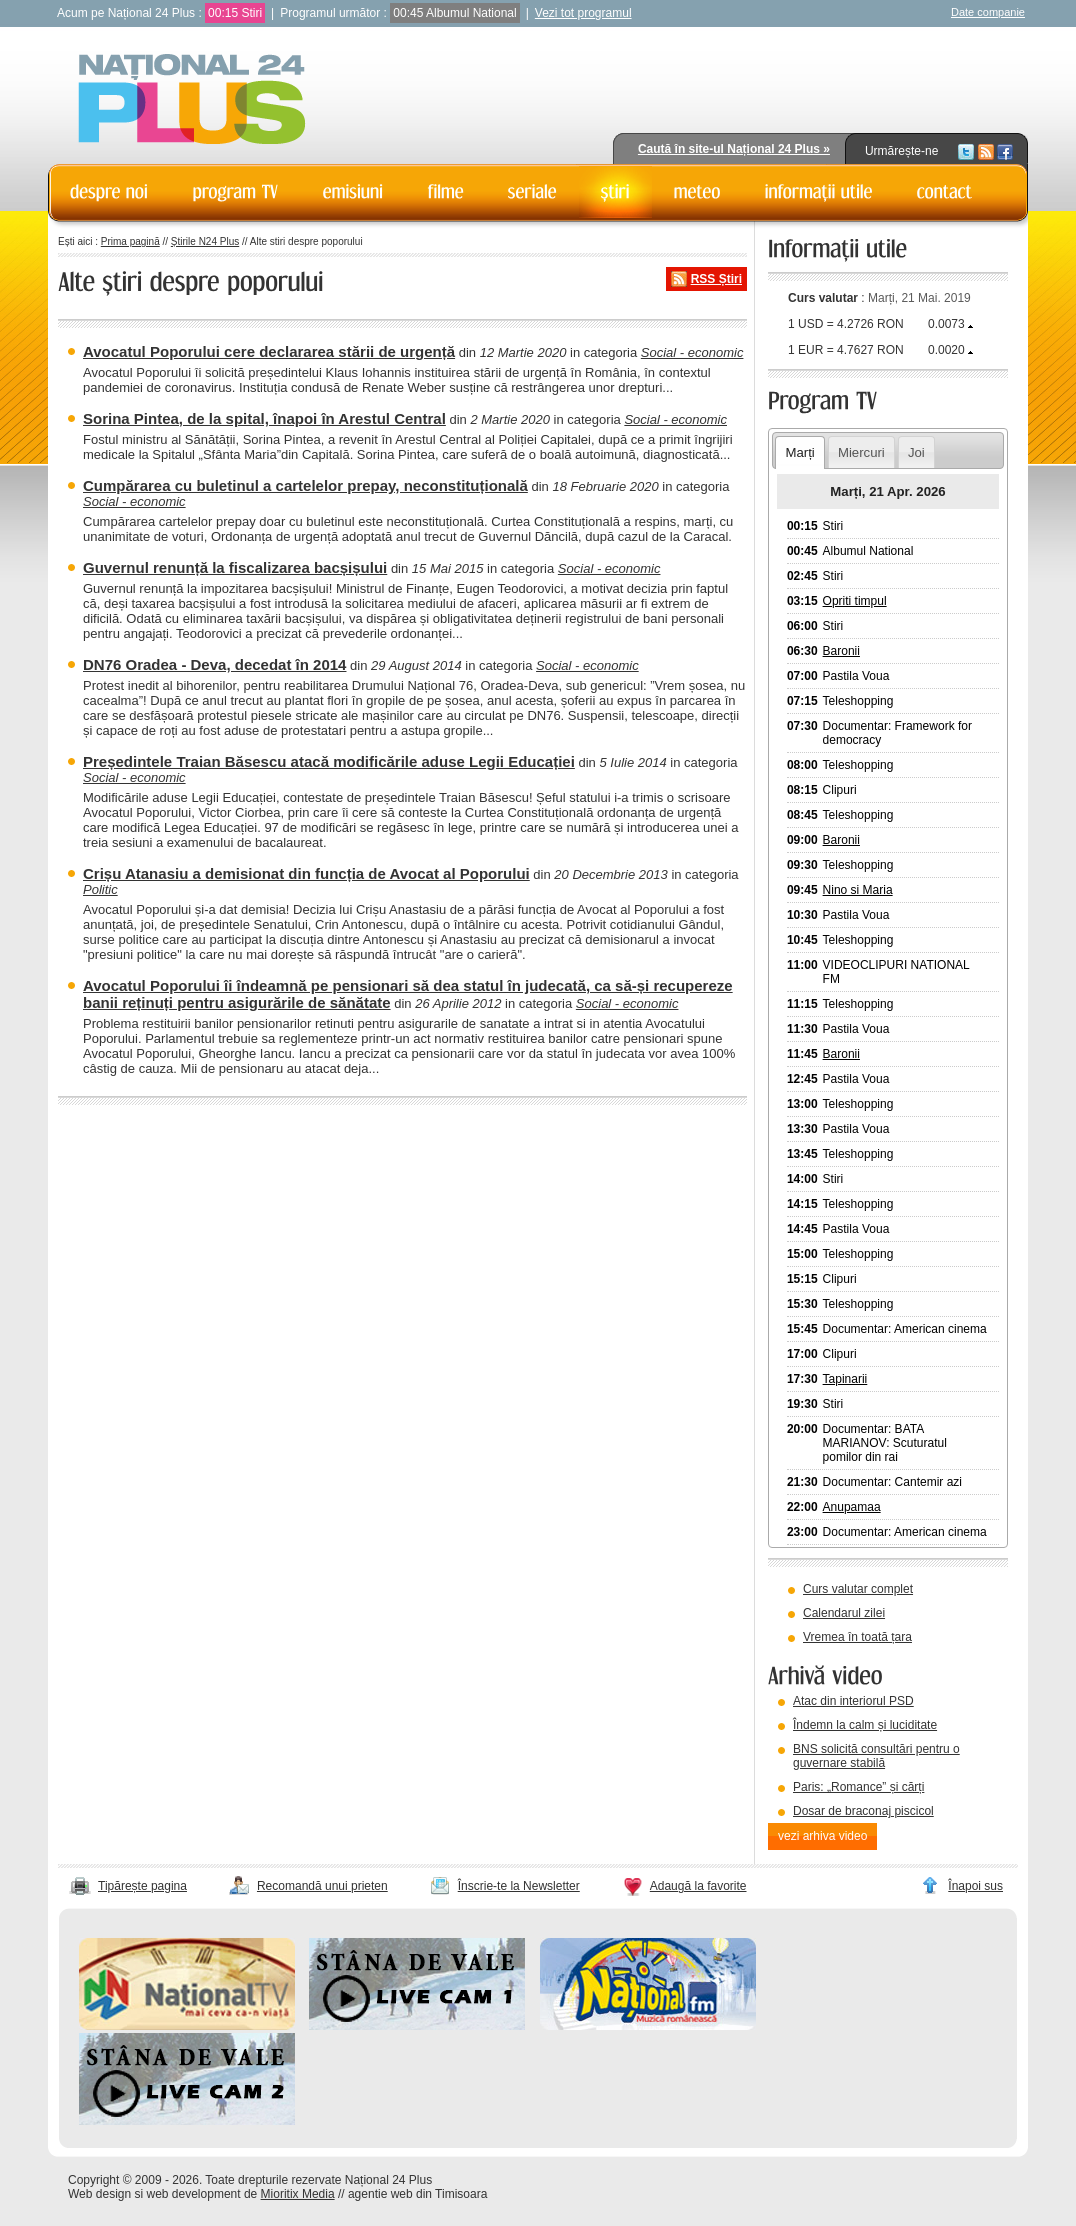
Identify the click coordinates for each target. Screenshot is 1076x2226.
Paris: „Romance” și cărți (858, 1787)
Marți (799, 452)
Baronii (841, 651)
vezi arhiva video (822, 1836)
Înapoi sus (975, 1886)
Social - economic (692, 352)
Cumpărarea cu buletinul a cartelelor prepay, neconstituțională (305, 485)
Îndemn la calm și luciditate (865, 1725)
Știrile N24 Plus (205, 241)
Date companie (988, 12)
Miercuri (861, 452)
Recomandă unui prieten (322, 1886)
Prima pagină (130, 241)
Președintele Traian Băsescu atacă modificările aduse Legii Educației (329, 761)
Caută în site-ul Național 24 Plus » (734, 149)
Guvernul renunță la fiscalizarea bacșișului (235, 567)
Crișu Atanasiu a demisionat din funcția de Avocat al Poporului (306, 873)
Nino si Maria (858, 890)
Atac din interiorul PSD (853, 1701)
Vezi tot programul (583, 13)
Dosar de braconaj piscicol (863, 1811)
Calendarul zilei (844, 1613)
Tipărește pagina (142, 1886)
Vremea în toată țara (857, 1637)
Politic (100, 889)
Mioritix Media (298, 2194)
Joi (916, 452)
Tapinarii (845, 1379)
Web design (99, 2194)
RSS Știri (716, 279)
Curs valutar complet (858, 1589)
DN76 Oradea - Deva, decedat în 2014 (214, 664)
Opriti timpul (855, 601)
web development (194, 2194)
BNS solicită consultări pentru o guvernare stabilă (876, 1756)
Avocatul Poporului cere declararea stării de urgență (269, 351)
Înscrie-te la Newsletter (519, 1886)
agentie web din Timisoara (417, 2194)
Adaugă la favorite (698, 1886)
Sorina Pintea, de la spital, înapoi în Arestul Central (264, 418)
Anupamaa (852, 1507)
